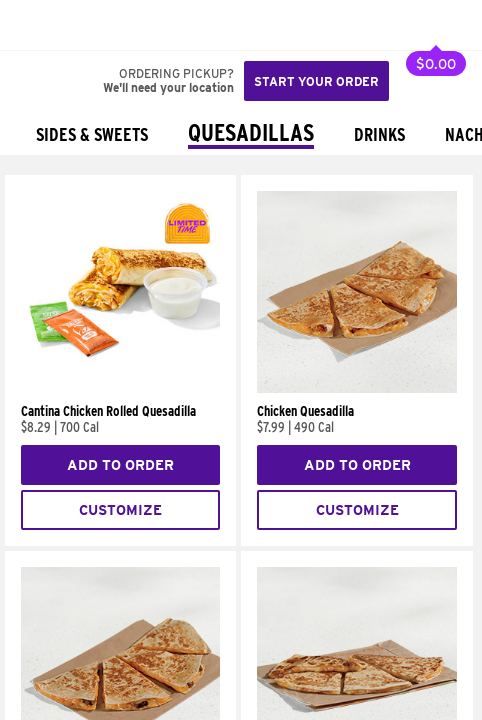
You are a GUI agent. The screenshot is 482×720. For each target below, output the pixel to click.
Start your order (316, 81)
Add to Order (120, 465)
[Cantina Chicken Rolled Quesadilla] (120, 388)
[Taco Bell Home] (35, 25)
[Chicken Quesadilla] (356, 388)
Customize (120, 510)
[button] (82, 25)
